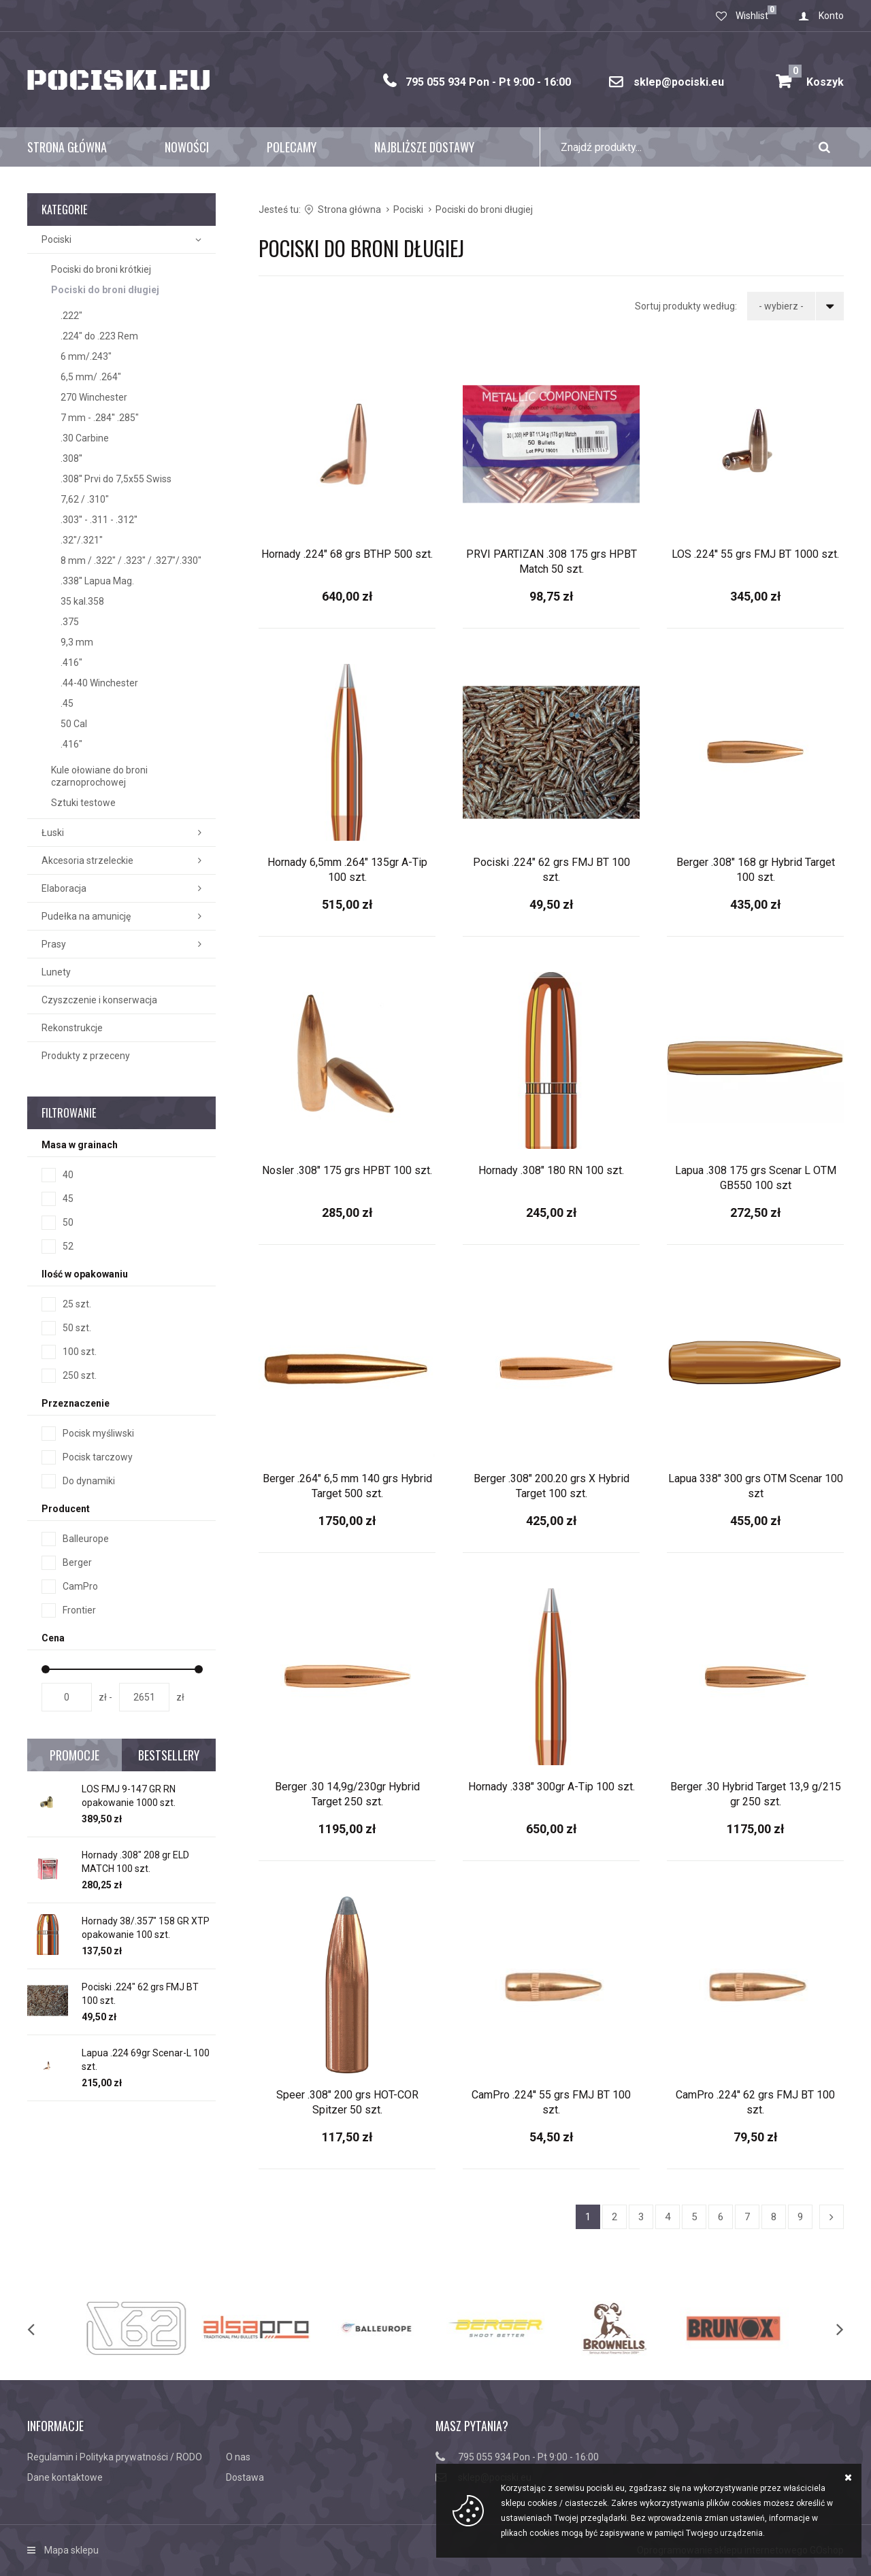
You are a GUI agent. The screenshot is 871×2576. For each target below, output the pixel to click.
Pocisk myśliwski (98, 1433)
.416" (71, 662)
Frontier (79, 1610)
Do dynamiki (89, 1480)
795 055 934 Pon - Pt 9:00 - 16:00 (488, 82)
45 (68, 1198)
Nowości (187, 147)
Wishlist (752, 15)
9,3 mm (77, 642)
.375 (70, 621)
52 (68, 1246)
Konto (831, 15)
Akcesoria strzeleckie (87, 860)
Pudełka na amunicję (86, 916)
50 (68, 1222)
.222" (71, 315)
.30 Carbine (85, 438)
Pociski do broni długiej (105, 289)
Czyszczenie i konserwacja (99, 999)
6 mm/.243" (86, 356)
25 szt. (77, 1304)
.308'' (71, 458)
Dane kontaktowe (65, 2477)
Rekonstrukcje (72, 1027)
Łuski (53, 832)
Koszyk (816, 76)
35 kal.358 (82, 601)
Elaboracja (64, 888)
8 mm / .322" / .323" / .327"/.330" (131, 560)
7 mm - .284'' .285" (100, 417)
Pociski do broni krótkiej (101, 269)
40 (68, 1174)
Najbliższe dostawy (424, 147)
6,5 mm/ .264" (91, 376)
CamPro (80, 1586)
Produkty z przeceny (86, 1055)
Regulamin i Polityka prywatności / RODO (114, 2457)
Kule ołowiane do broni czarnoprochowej (99, 776)
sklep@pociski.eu (679, 82)
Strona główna (67, 147)
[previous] (45, 2328)
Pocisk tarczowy (98, 1457)
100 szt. (80, 1351)
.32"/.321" (82, 540)
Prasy (54, 944)
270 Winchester (94, 397)
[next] (826, 2328)
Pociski (56, 239)
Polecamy (291, 147)
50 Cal (74, 723)
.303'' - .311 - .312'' (99, 519)
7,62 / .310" (85, 499)
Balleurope (86, 1538)
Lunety (56, 972)
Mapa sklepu (71, 2550)
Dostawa (245, 2477)
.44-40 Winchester (99, 683)
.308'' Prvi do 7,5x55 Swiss (116, 478)
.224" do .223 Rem (99, 336)
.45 (67, 703)
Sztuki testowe (83, 802)
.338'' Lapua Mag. (97, 580)
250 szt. (80, 1375)
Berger (77, 1562)
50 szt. (77, 1327)
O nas (238, 2457)
